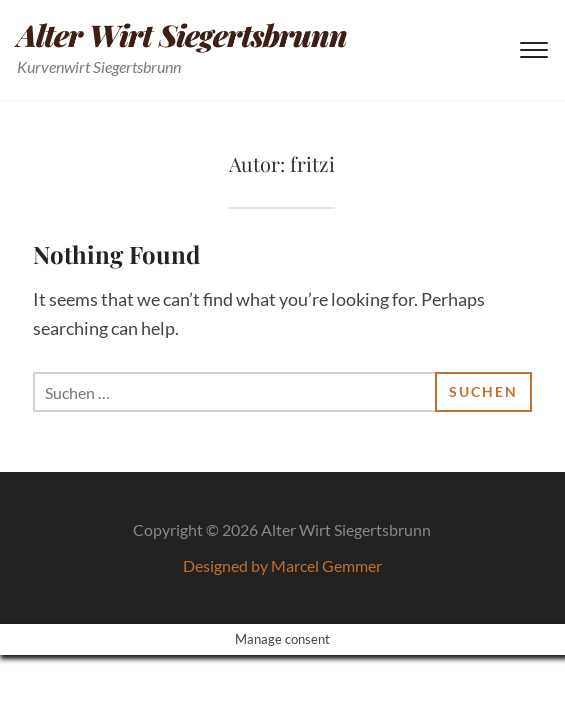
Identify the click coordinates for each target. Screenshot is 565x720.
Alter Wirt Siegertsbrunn (182, 35)
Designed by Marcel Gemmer (282, 565)
